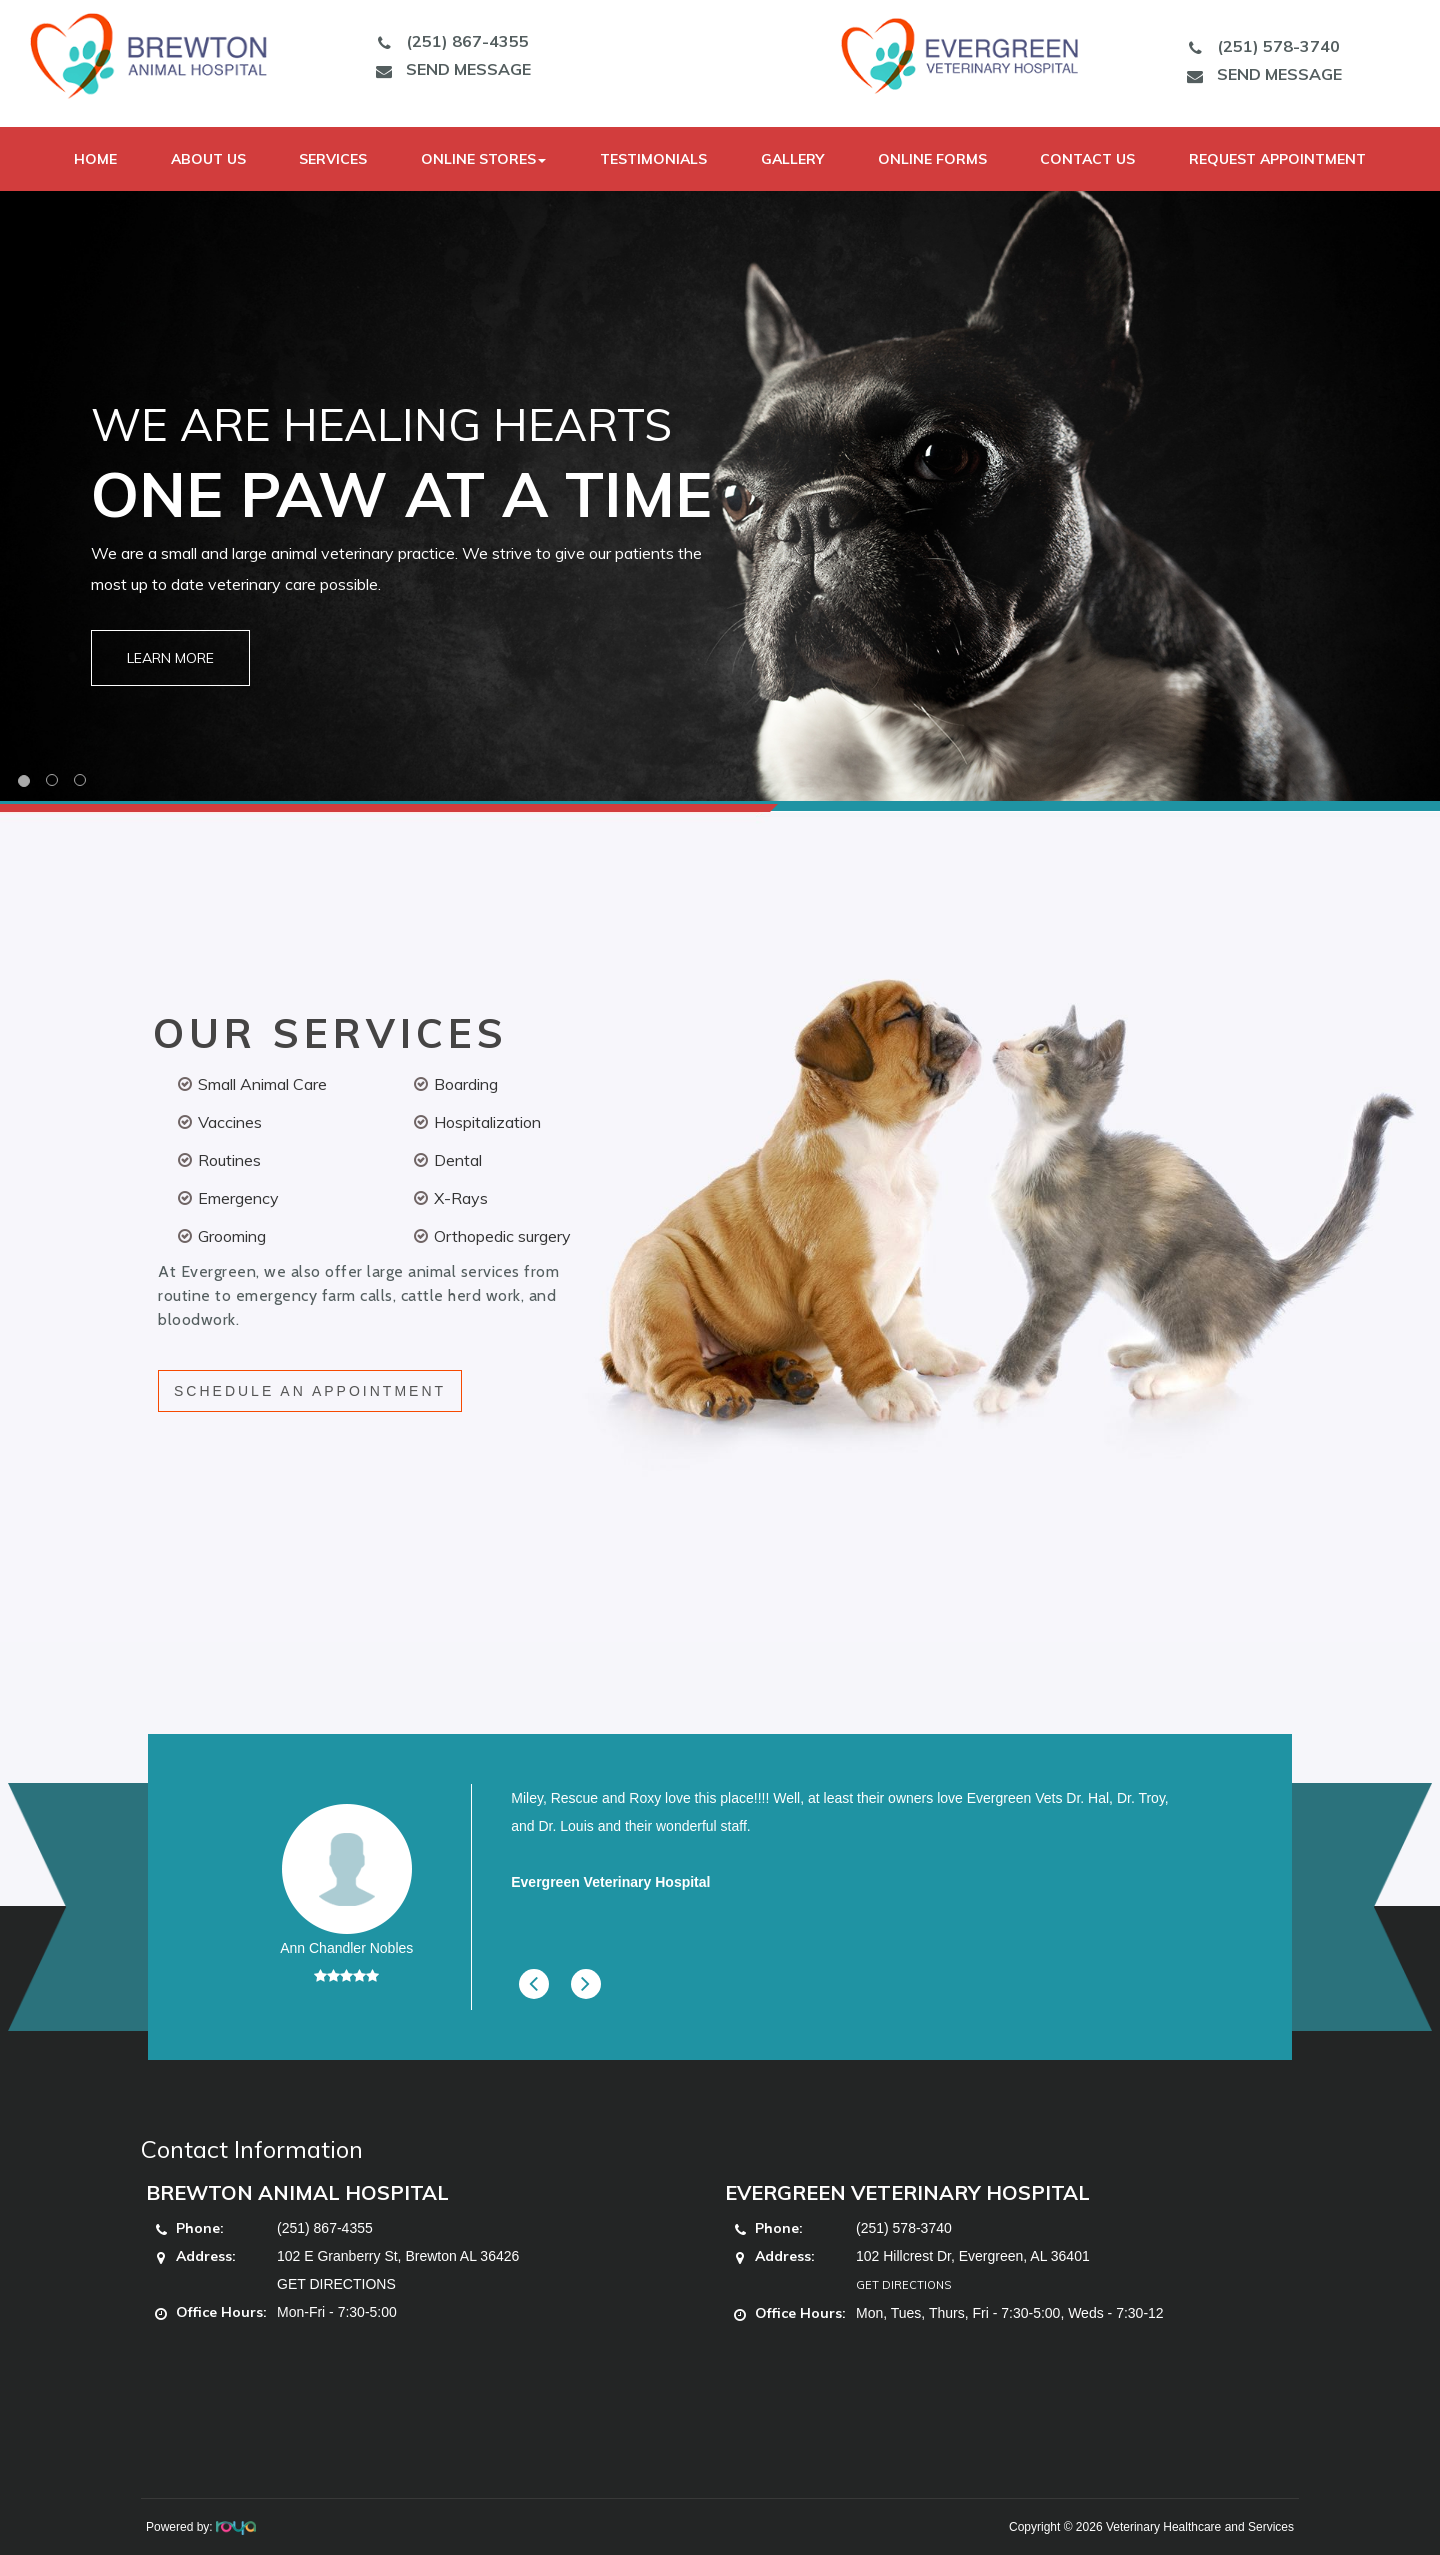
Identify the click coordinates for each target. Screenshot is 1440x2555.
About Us (208, 159)
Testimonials (653, 159)
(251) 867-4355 (448, 41)
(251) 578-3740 (1259, 46)
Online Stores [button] (483, 159)
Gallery (792, 159)
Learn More (170, 658)
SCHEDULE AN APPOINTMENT (310, 1391)
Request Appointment (1277, 159)
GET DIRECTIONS (336, 2284)
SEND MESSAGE (449, 69)
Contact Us (1087, 159)
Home (95, 159)
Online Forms (932, 159)
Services (333, 159)
